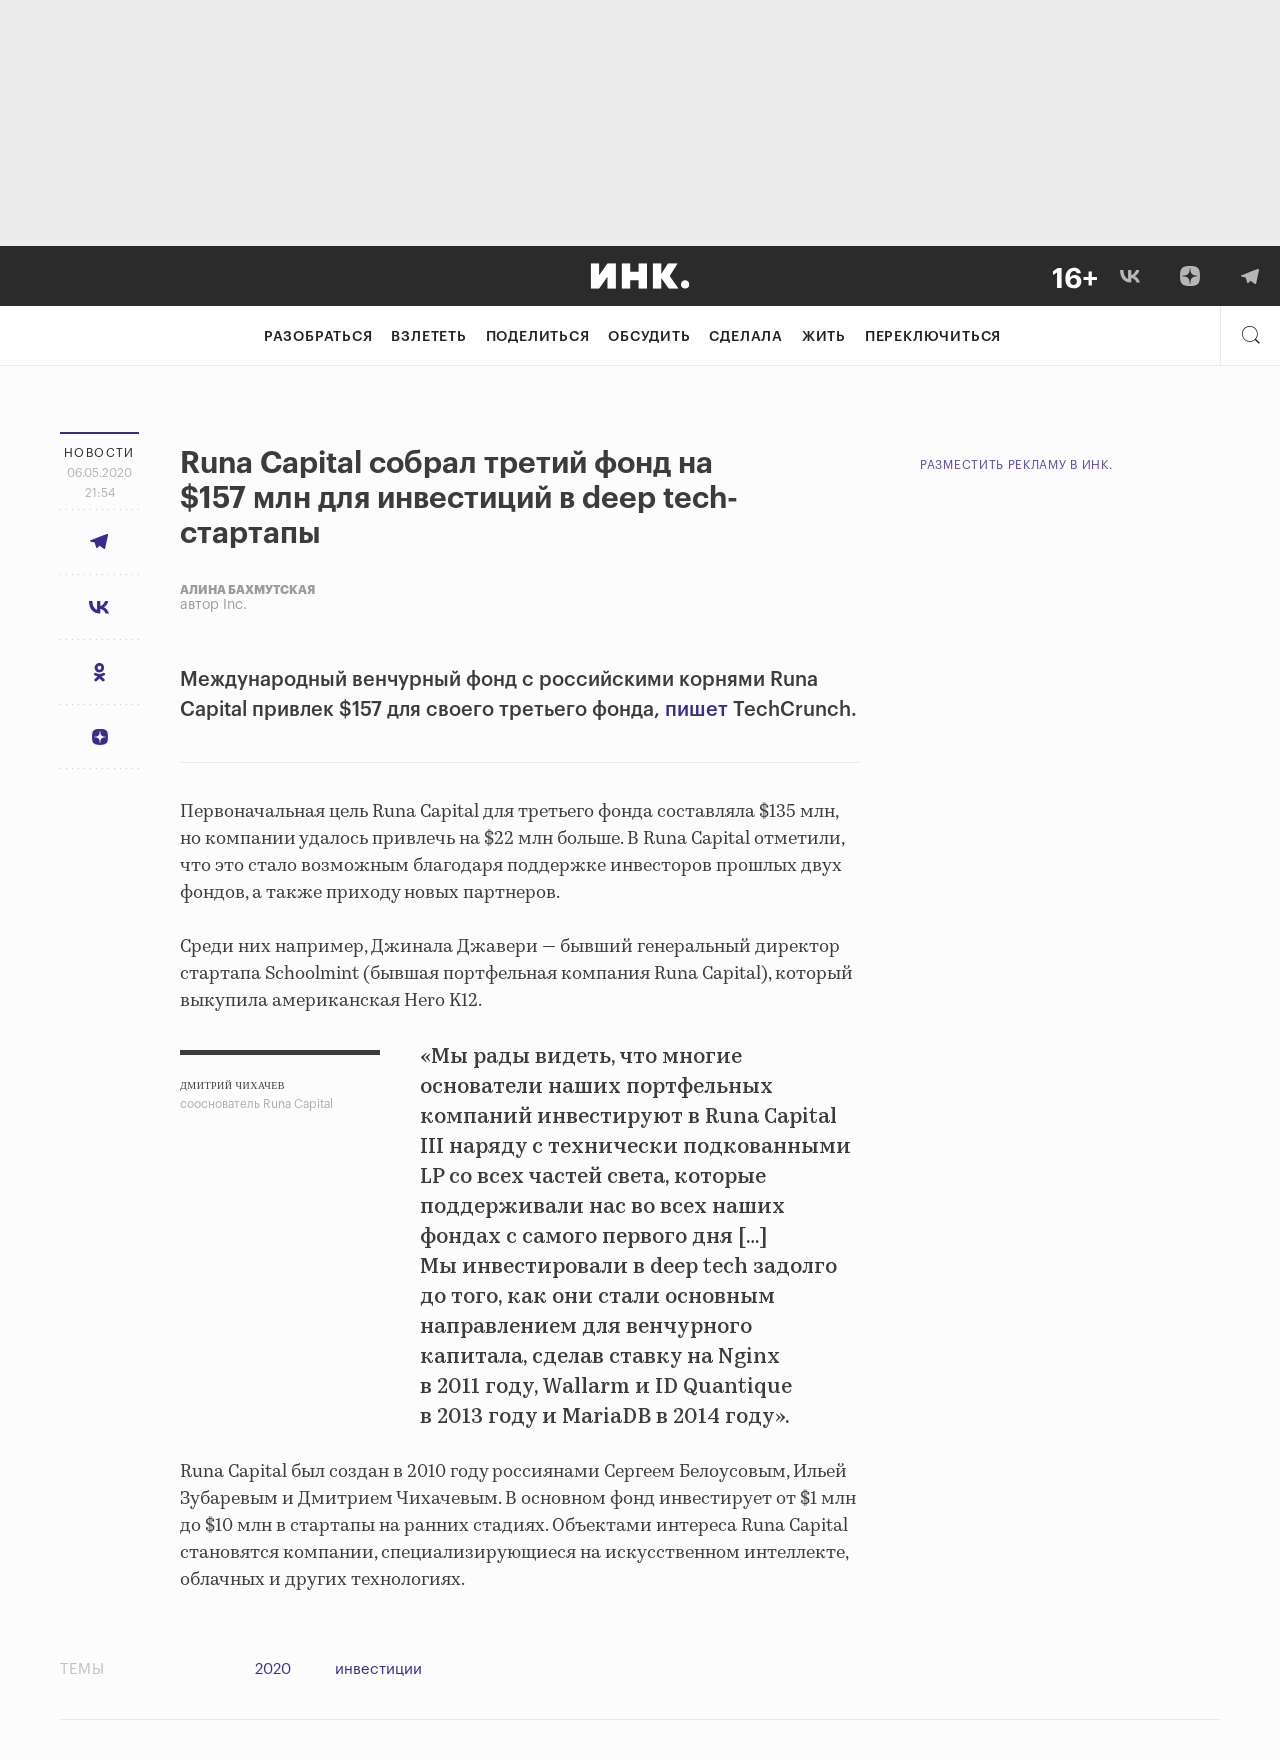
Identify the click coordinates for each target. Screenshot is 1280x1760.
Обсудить (649, 337)
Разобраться (318, 337)
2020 (273, 1669)
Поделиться (538, 337)
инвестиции (378, 1669)
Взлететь (428, 337)
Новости (99, 453)
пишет (696, 710)
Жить (824, 337)
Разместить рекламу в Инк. (1016, 465)
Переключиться (933, 337)
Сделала (746, 337)
